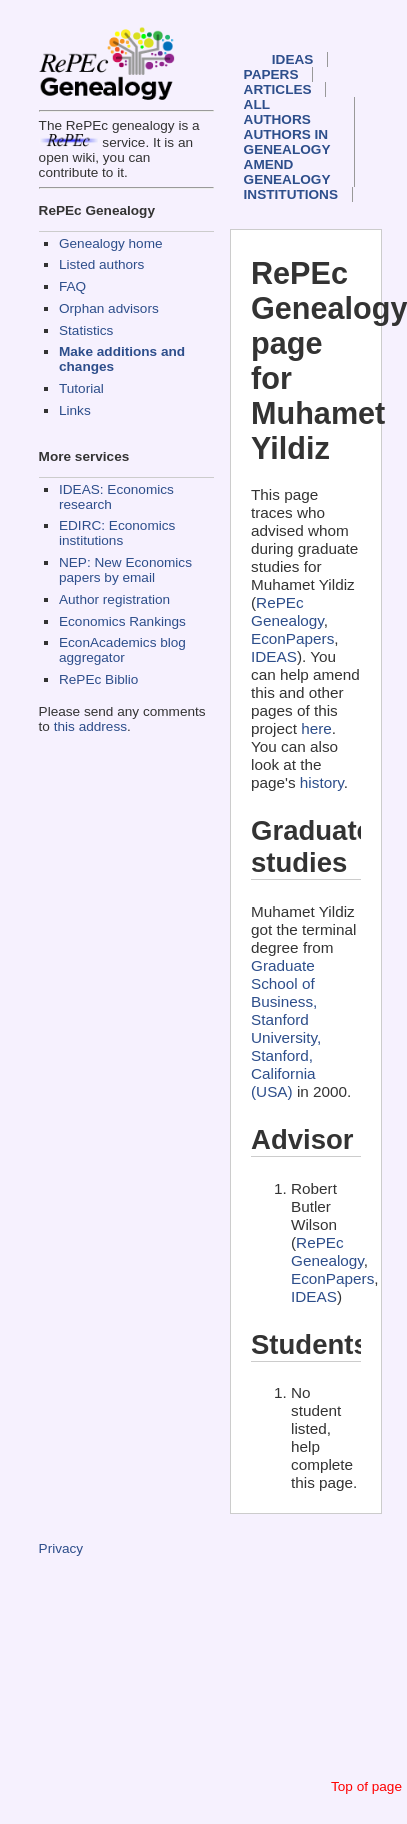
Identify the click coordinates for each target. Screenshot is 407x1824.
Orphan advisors (109, 308)
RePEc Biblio (98, 679)
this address (90, 726)
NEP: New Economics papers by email (125, 570)
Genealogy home (111, 243)
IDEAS (293, 59)
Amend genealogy (287, 172)
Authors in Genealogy (287, 142)
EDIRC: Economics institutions (117, 533)
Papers (271, 74)
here (316, 728)
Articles (278, 89)
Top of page (366, 1786)
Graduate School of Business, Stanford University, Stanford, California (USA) (286, 1028)
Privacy (61, 1548)
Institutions (291, 194)
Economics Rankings (122, 621)
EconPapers (292, 638)
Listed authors (101, 264)
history (322, 782)
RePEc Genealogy (287, 611)
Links (75, 410)
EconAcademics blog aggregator (122, 650)
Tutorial (81, 388)
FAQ (72, 286)
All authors (277, 112)
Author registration (114, 599)
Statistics (86, 330)
